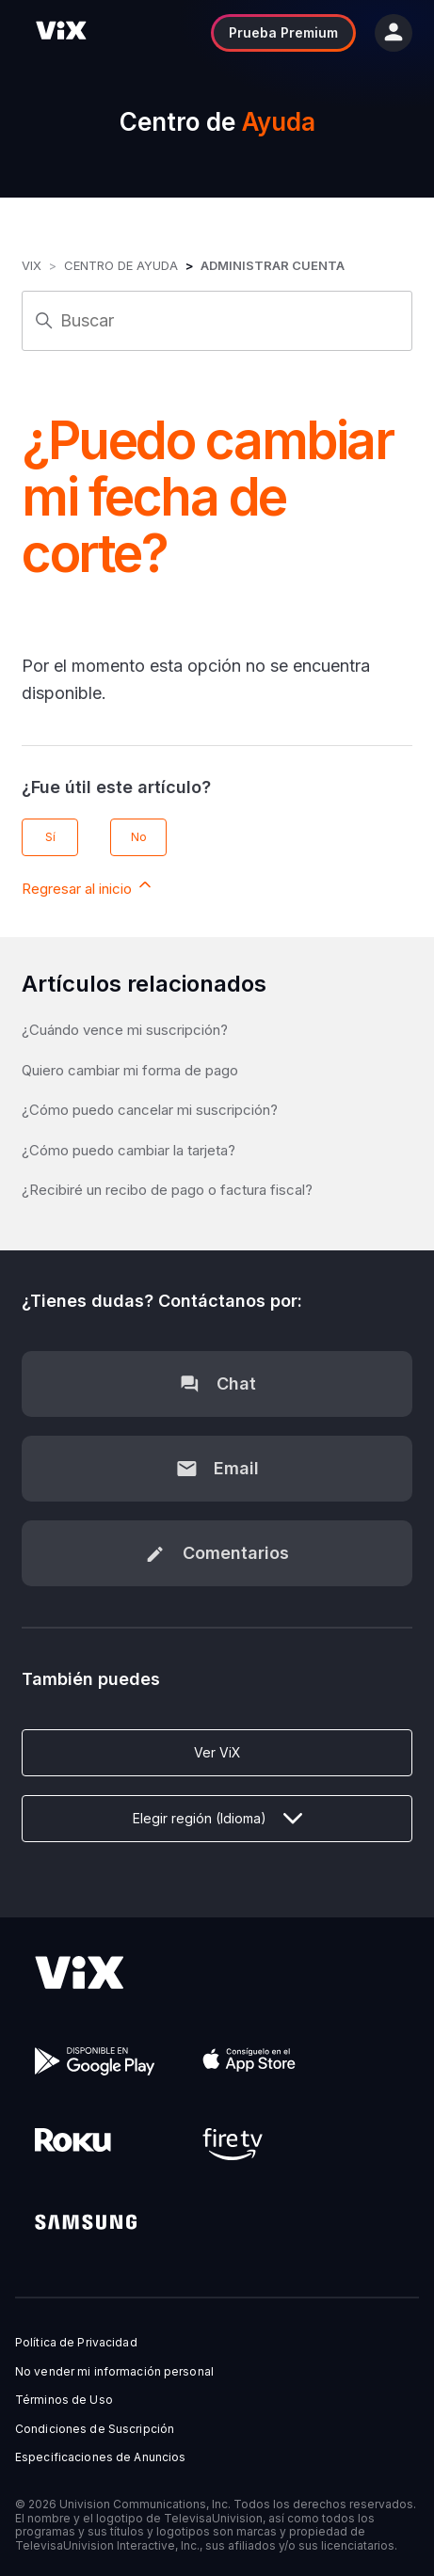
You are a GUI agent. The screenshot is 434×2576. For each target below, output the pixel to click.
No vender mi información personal (114, 2371)
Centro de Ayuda (121, 265)
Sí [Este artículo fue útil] (50, 837)
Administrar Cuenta (273, 265)
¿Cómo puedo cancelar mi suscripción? (150, 1110)
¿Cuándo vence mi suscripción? (125, 1030)
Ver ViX (217, 1752)
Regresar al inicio (88, 886)
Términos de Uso (64, 2400)
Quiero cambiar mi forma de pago (130, 1070)
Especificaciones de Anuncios (100, 2457)
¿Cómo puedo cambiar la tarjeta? (128, 1150)
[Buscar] (217, 321)
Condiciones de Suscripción (94, 2429)
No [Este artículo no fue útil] (139, 837)
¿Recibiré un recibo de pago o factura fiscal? (167, 1190)
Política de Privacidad (76, 2342)
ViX (31, 265)
